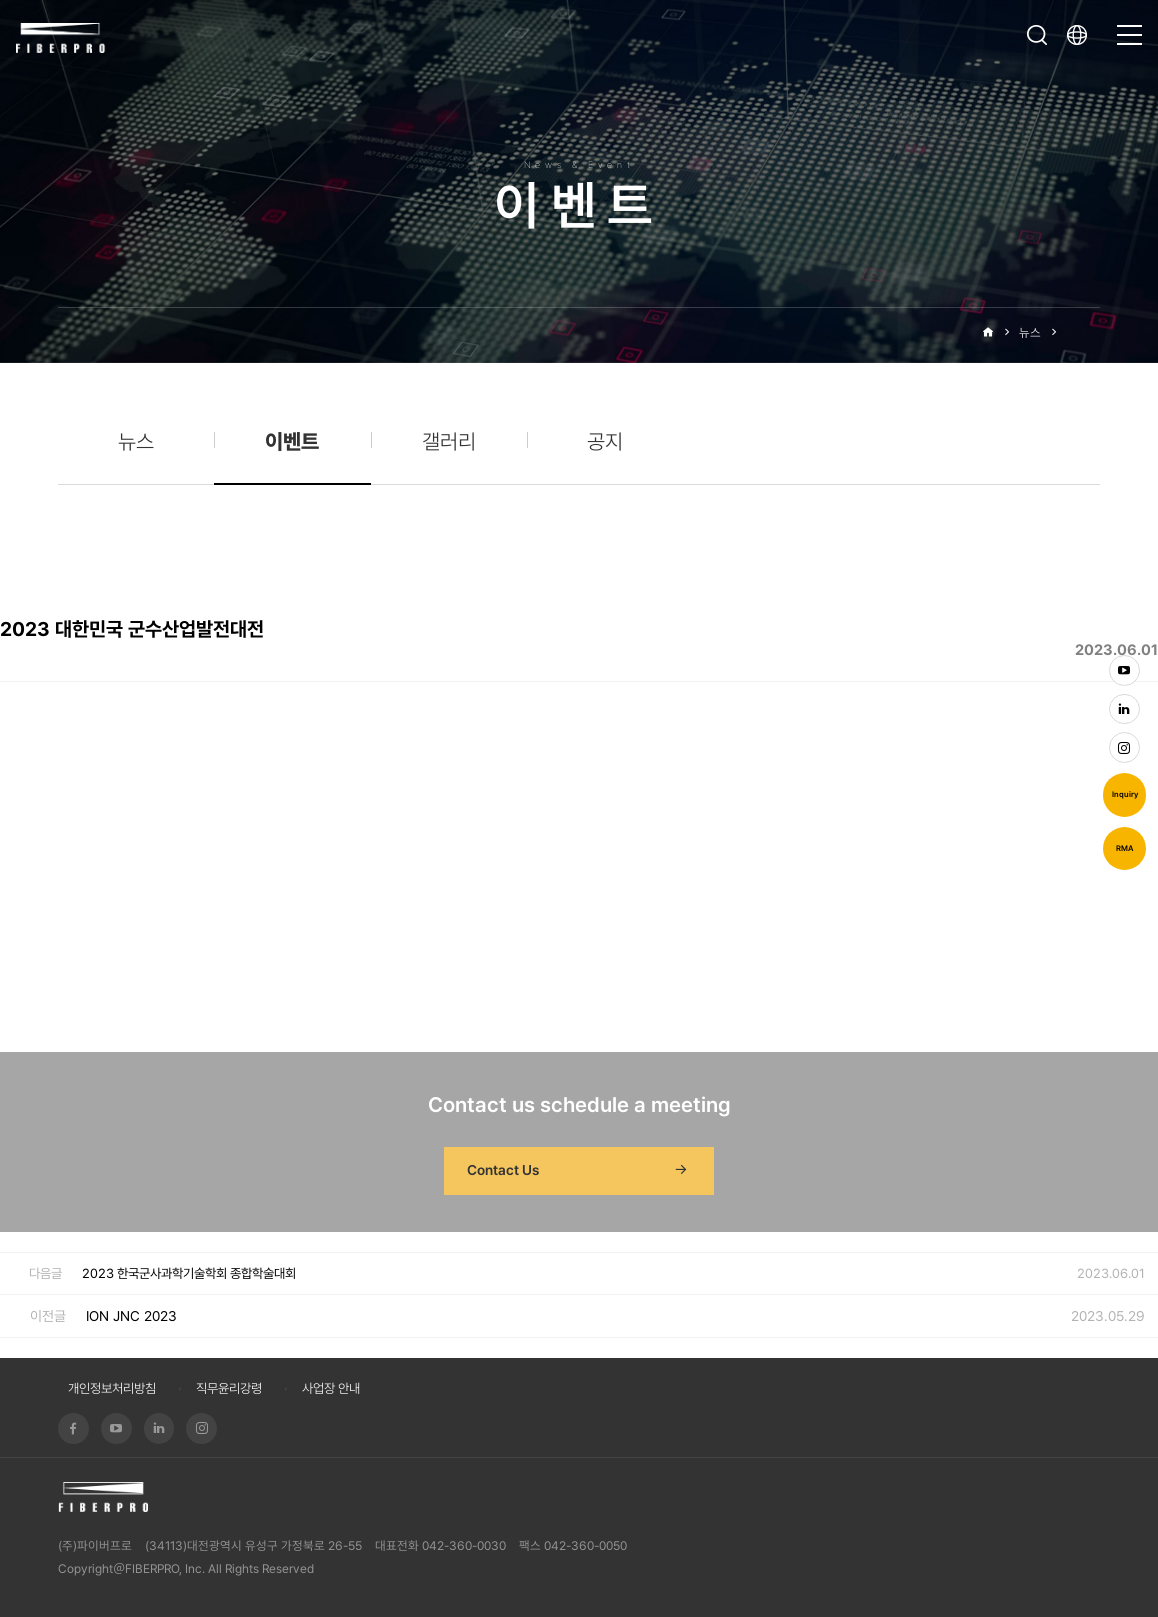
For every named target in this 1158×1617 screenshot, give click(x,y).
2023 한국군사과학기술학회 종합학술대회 (189, 1273)
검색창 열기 (1037, 35)
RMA (1124, 848)
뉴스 (1030, 332)
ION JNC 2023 (131, 1316)
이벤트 (1083, 332)
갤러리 (449, 441)
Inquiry (1125, 794)
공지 (605, 441)
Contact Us (579, 1171)
